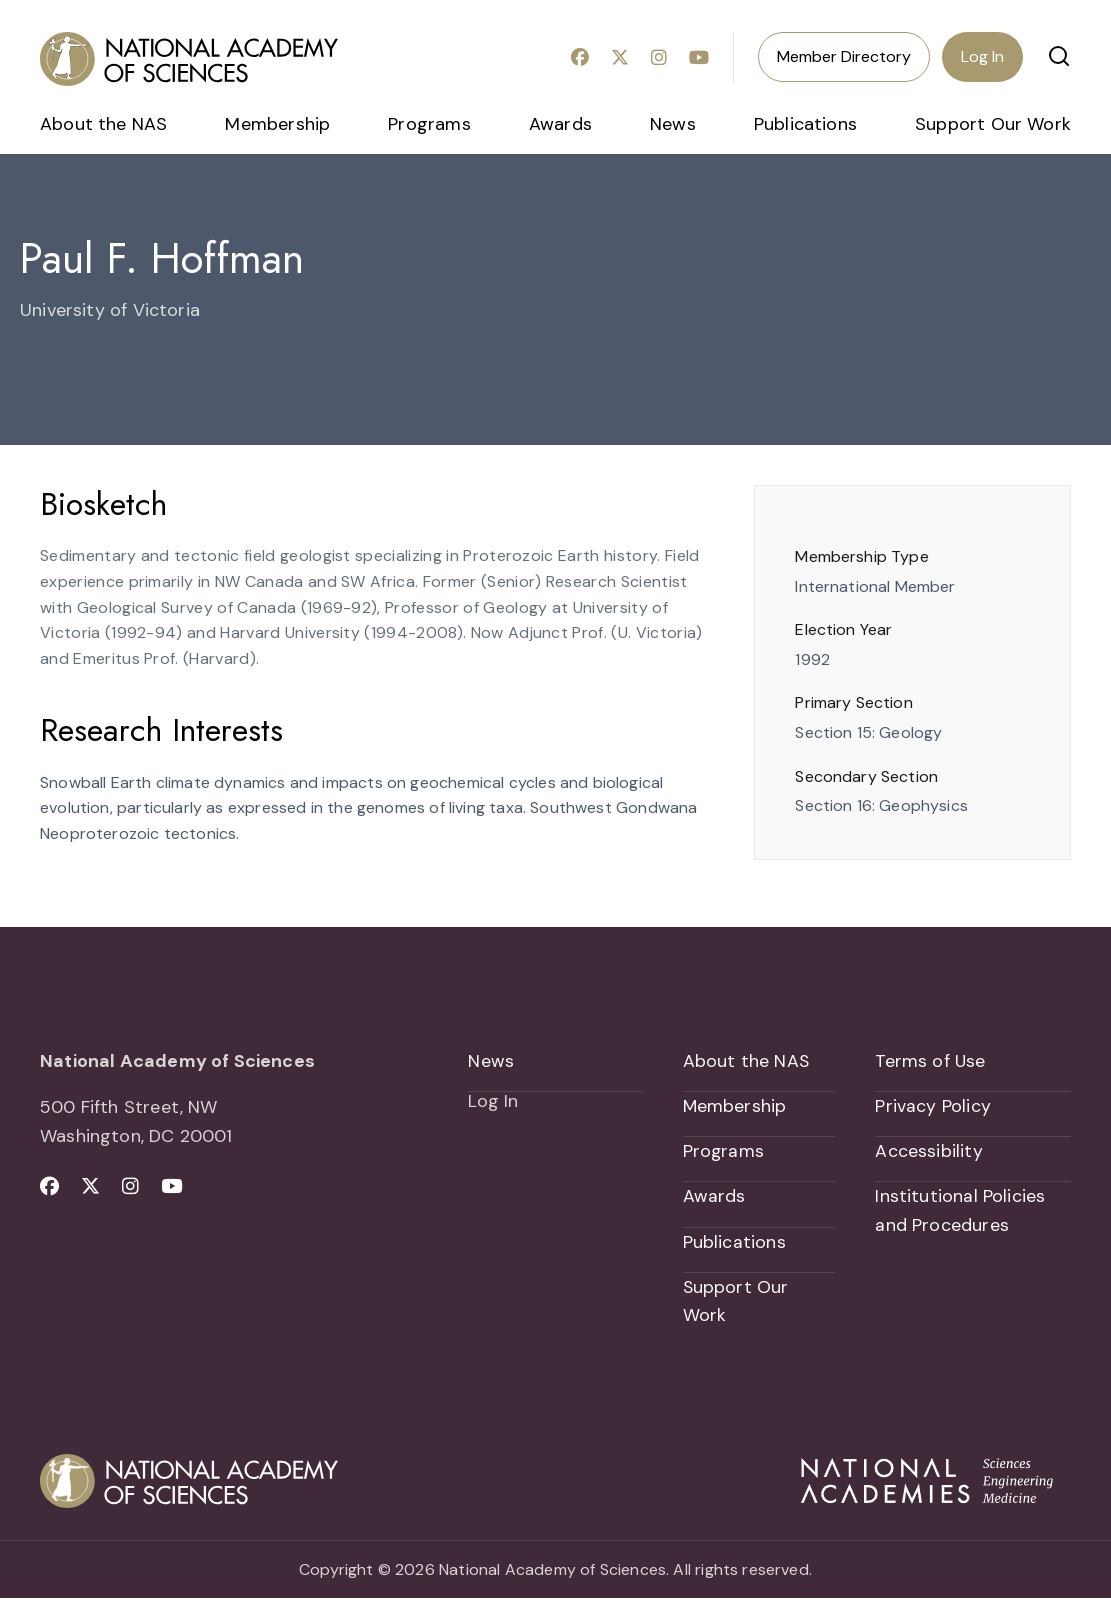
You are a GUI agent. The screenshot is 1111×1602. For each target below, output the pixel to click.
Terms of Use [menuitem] (930, 1061)
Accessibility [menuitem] (928, 1152)
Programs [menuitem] (429, 124)
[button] (1059, 56)
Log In (982, 56)
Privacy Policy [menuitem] (933, 1106)
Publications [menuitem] (805, 124)
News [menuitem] (673, 124)
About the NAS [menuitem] (103, 124)
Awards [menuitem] (560, 124)
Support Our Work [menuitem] (993, 124)
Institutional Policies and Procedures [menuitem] (960, 1212)
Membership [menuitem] (277, 124)
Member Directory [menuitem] (844, 56)
